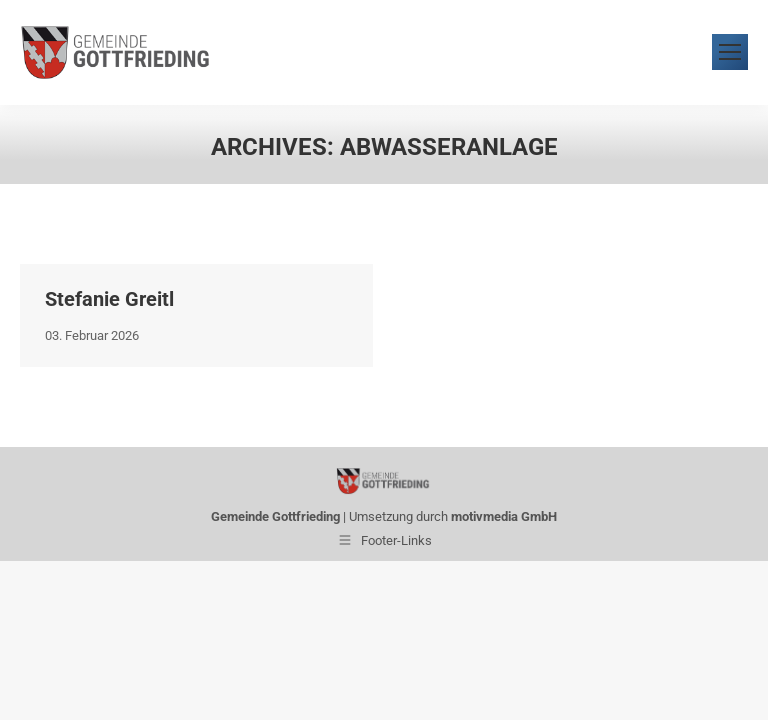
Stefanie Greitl (109, 299)
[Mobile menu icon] (730, 53)
